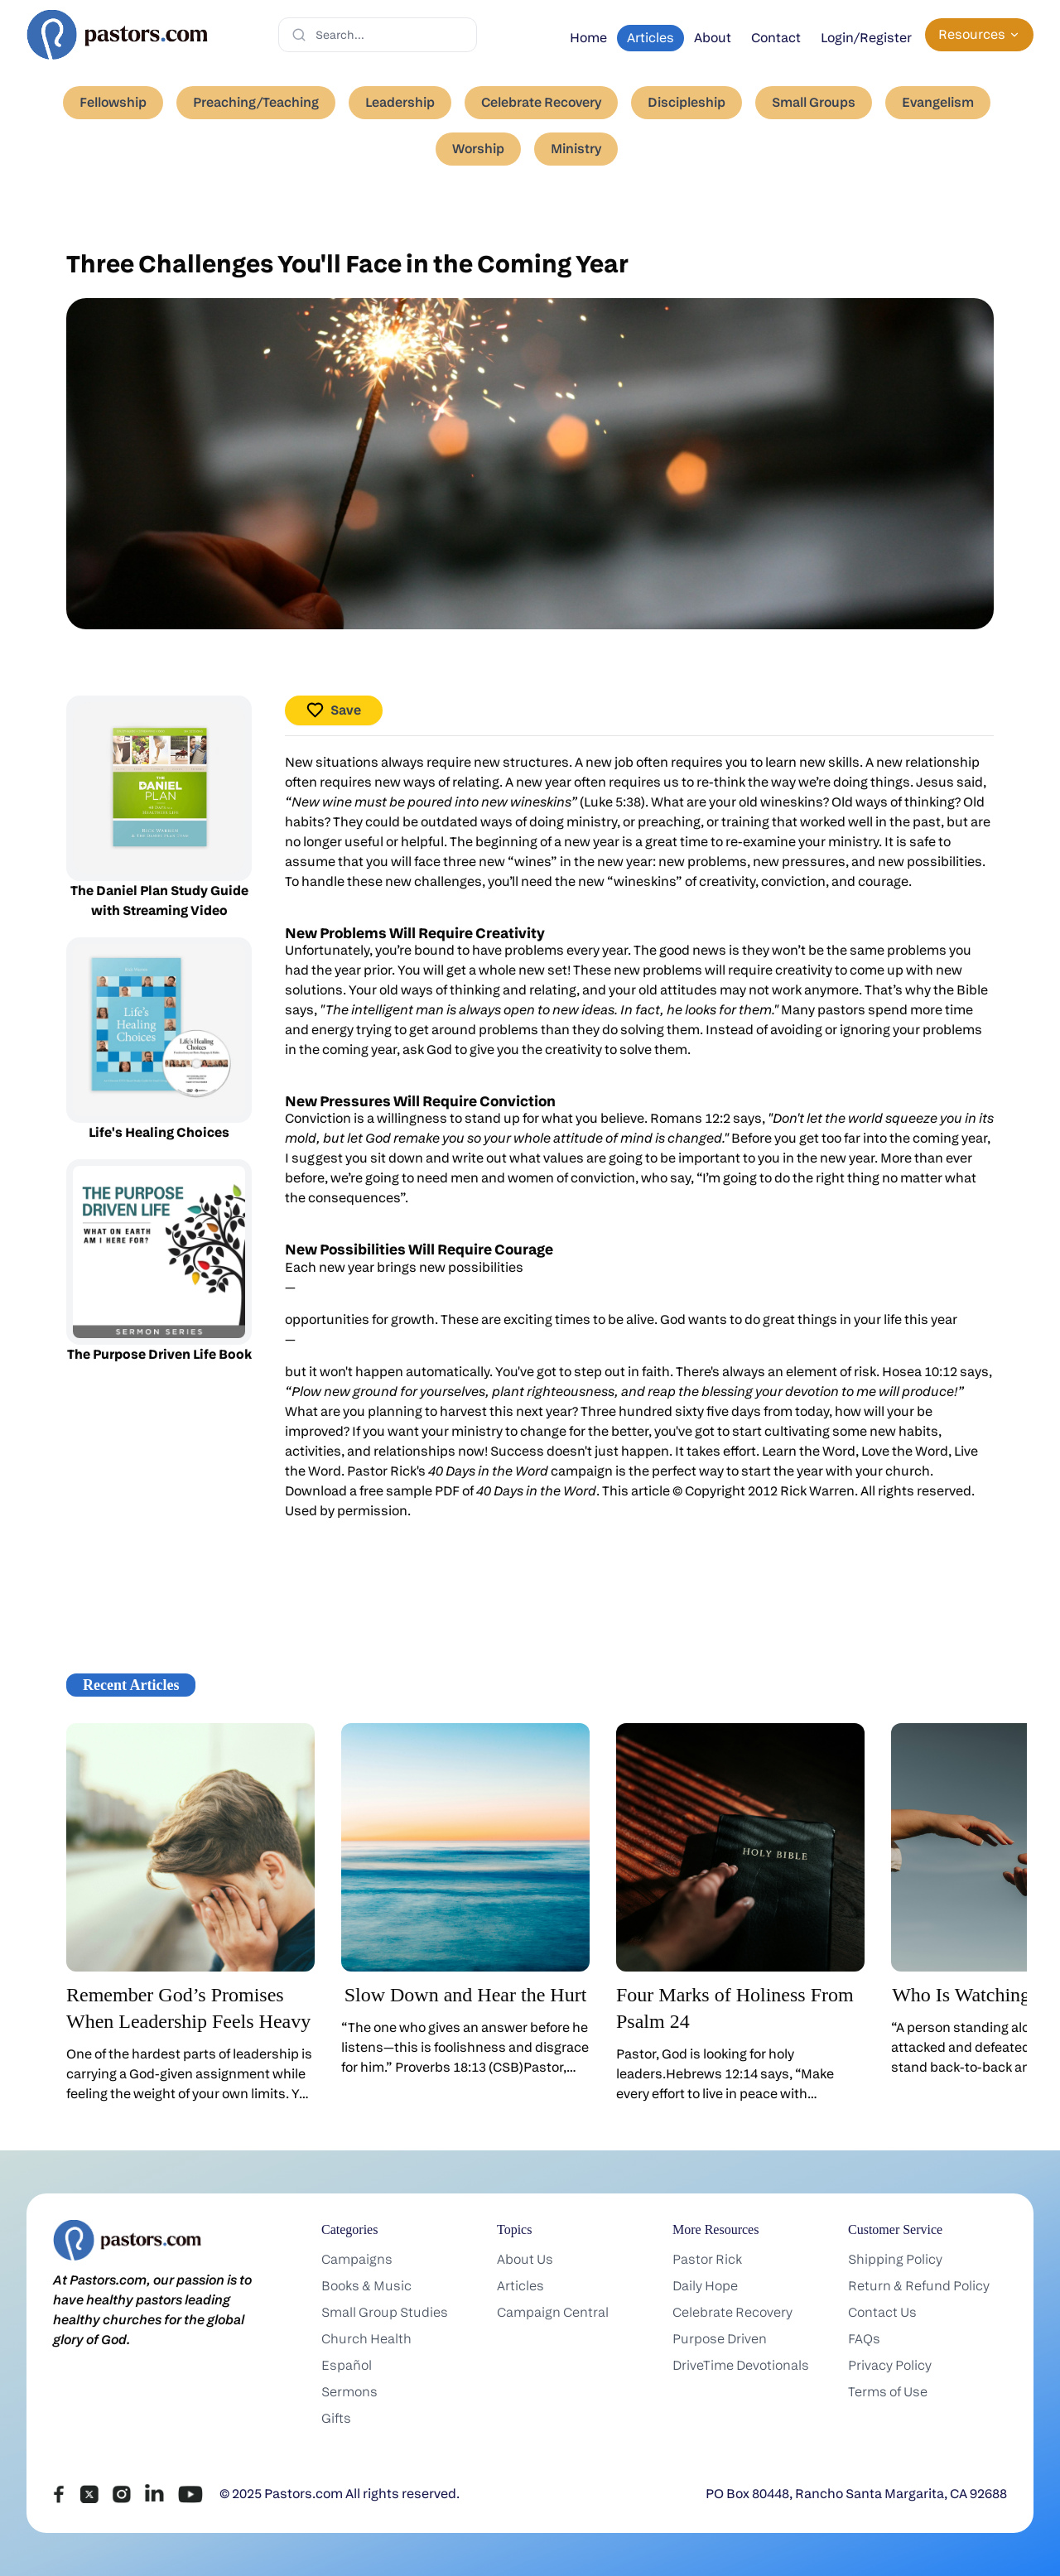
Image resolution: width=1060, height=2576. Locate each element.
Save (333, 710)
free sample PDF (409, 1491)
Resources (979, 34)
